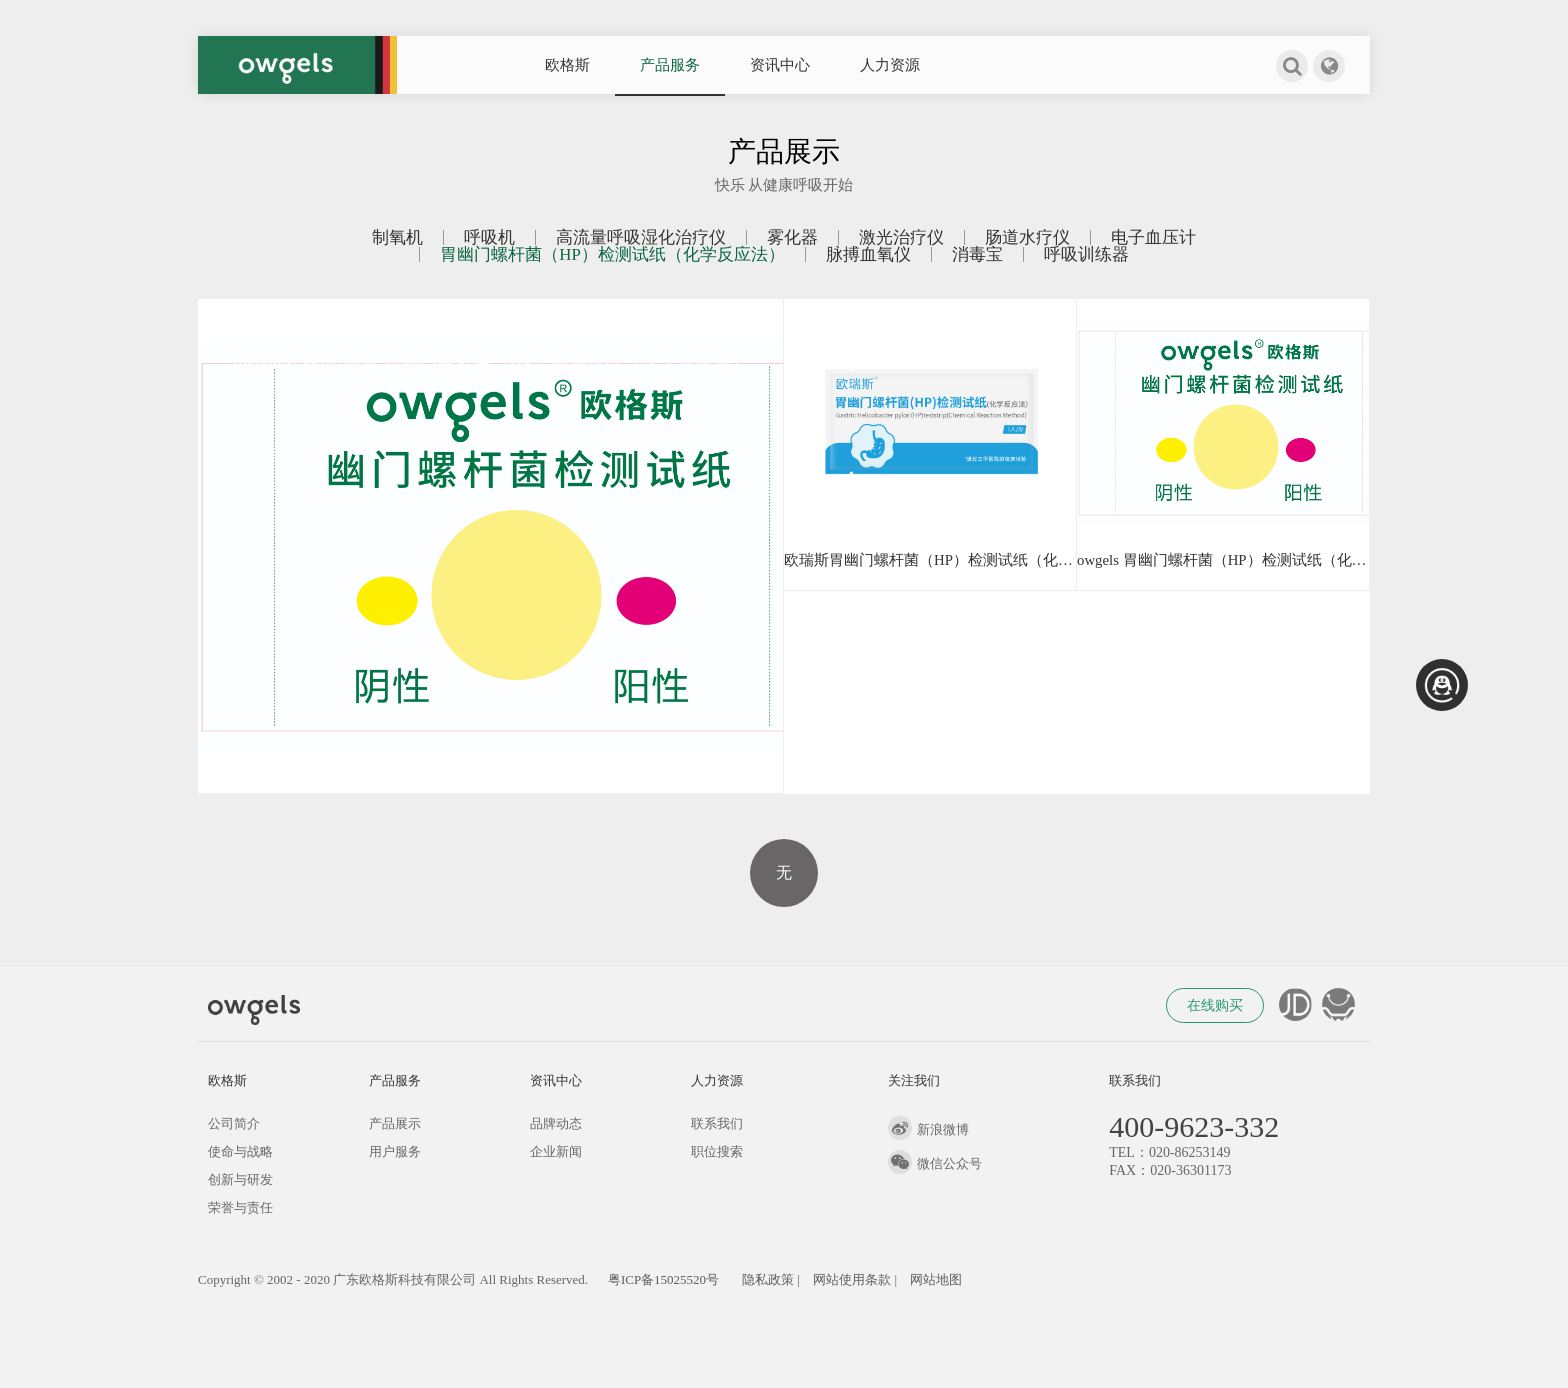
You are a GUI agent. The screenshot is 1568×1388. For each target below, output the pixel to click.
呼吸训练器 (1086, 254)
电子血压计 (1153, 237)
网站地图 (936, 1279)
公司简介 (234, 1123)
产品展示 (395, 1123)
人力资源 (890, 65)
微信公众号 (935, 1163)
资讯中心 (780, 65)
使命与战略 (240, 1151)
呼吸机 (489, 237)
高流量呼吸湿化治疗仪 (641, 237)
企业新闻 (556, 1151)
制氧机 (397, 237)
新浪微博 (928, 1129)
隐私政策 (768, 1279)
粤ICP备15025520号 (663, 1279)
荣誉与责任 (240, 1207)
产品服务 (670, 65)
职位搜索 (717, 1151)
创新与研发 (240, 1179)
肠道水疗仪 (1027, 237)
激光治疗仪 (901, 237)
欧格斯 (567, 65)
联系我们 (717, 1123)
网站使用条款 (852, 1279)
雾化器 (792, 237)
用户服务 (395, 1151)
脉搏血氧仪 (868, 254)
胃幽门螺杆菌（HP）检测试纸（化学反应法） (612, 254)
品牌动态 (556, 1123)
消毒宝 (977, 254)
